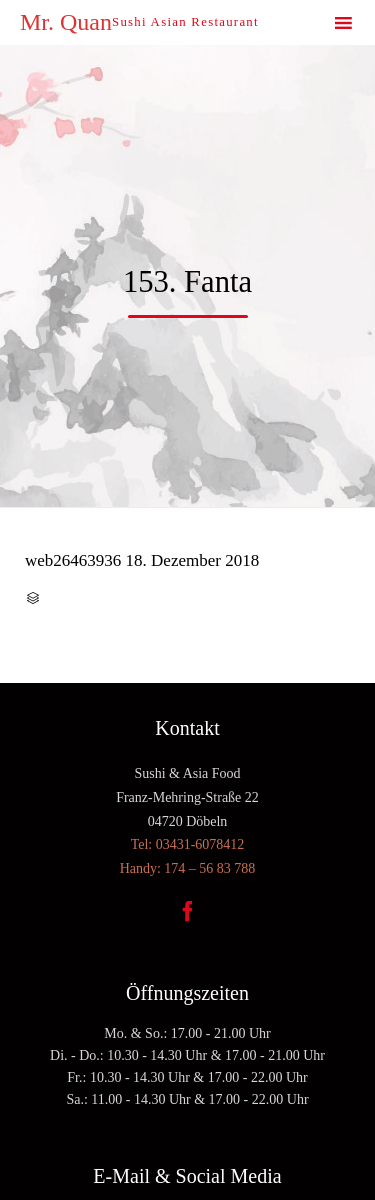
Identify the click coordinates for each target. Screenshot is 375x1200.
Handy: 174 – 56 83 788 (188, 868)
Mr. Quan (66, 22)
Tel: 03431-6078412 (188, 844)
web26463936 (73, 560)
